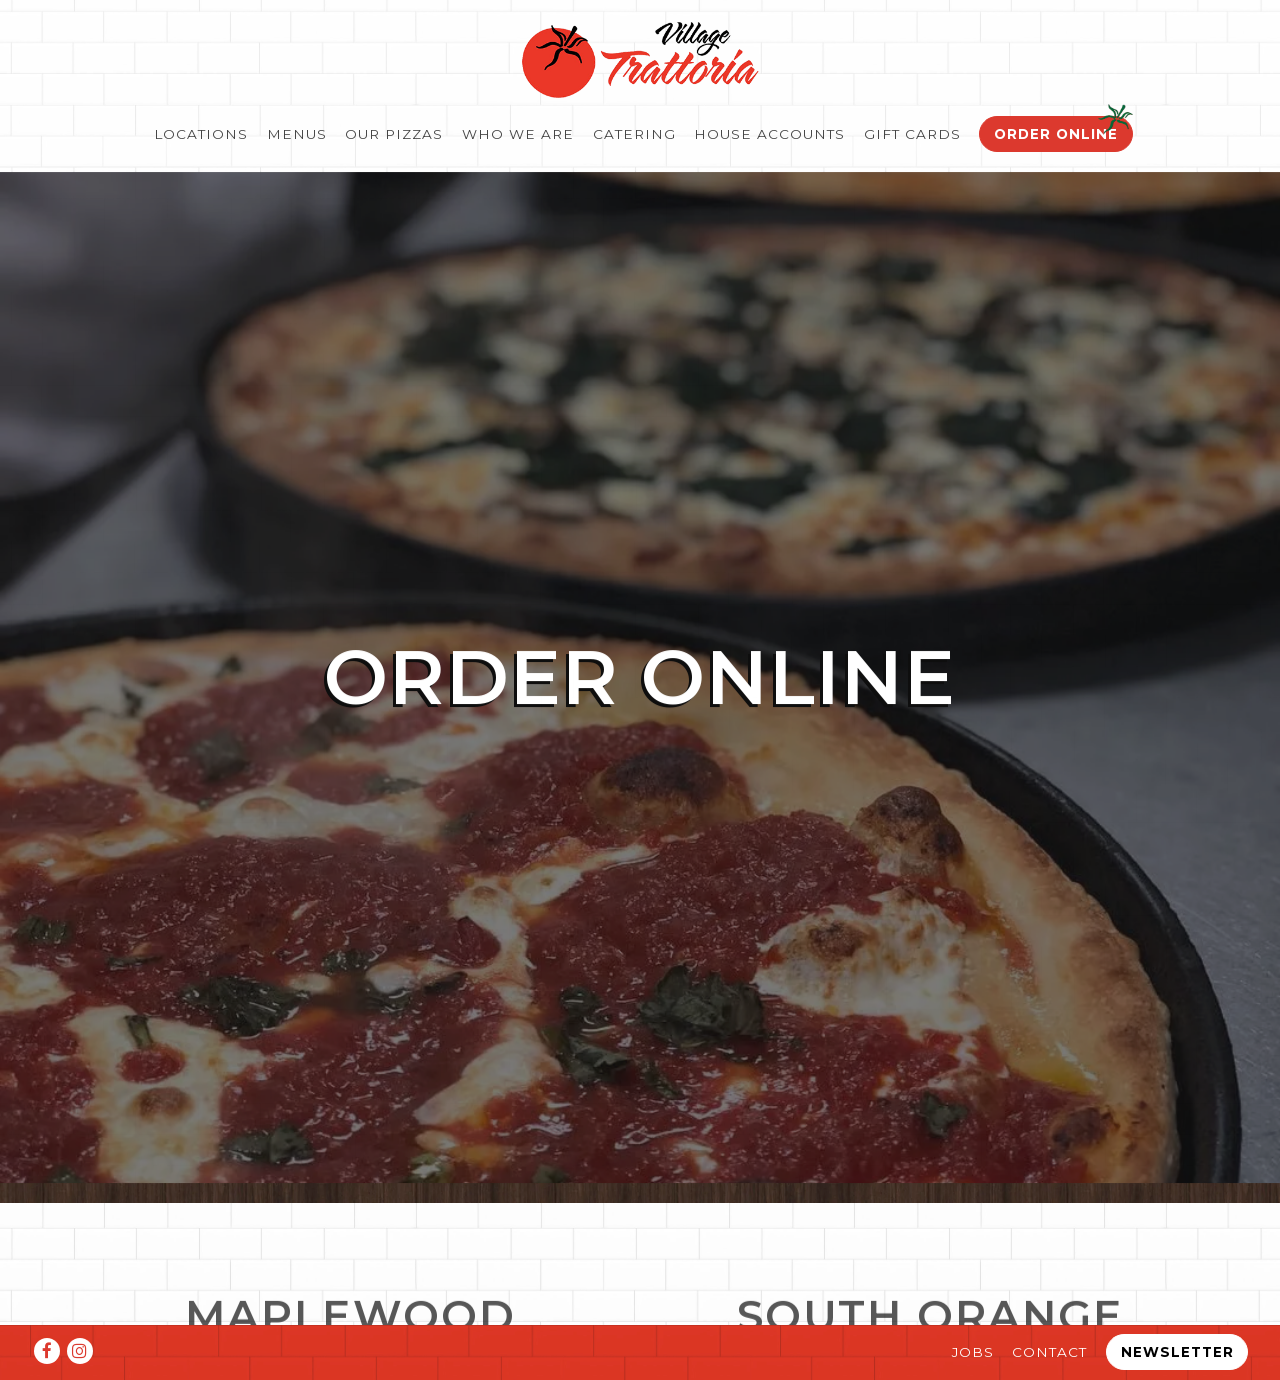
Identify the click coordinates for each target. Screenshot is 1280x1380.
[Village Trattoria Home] (640, 58)
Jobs (973, 1352)
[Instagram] (80, 1351)
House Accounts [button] (769, 134)
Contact (1049, 1352)
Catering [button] (634, 134)
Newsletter (1177, 1352)
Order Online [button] (1056, 134)
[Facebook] (47, 1351)
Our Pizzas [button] (394, 134)
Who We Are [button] (518, 134)
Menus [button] (297, 134)
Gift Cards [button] (912, 134)
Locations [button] (201, 134)
